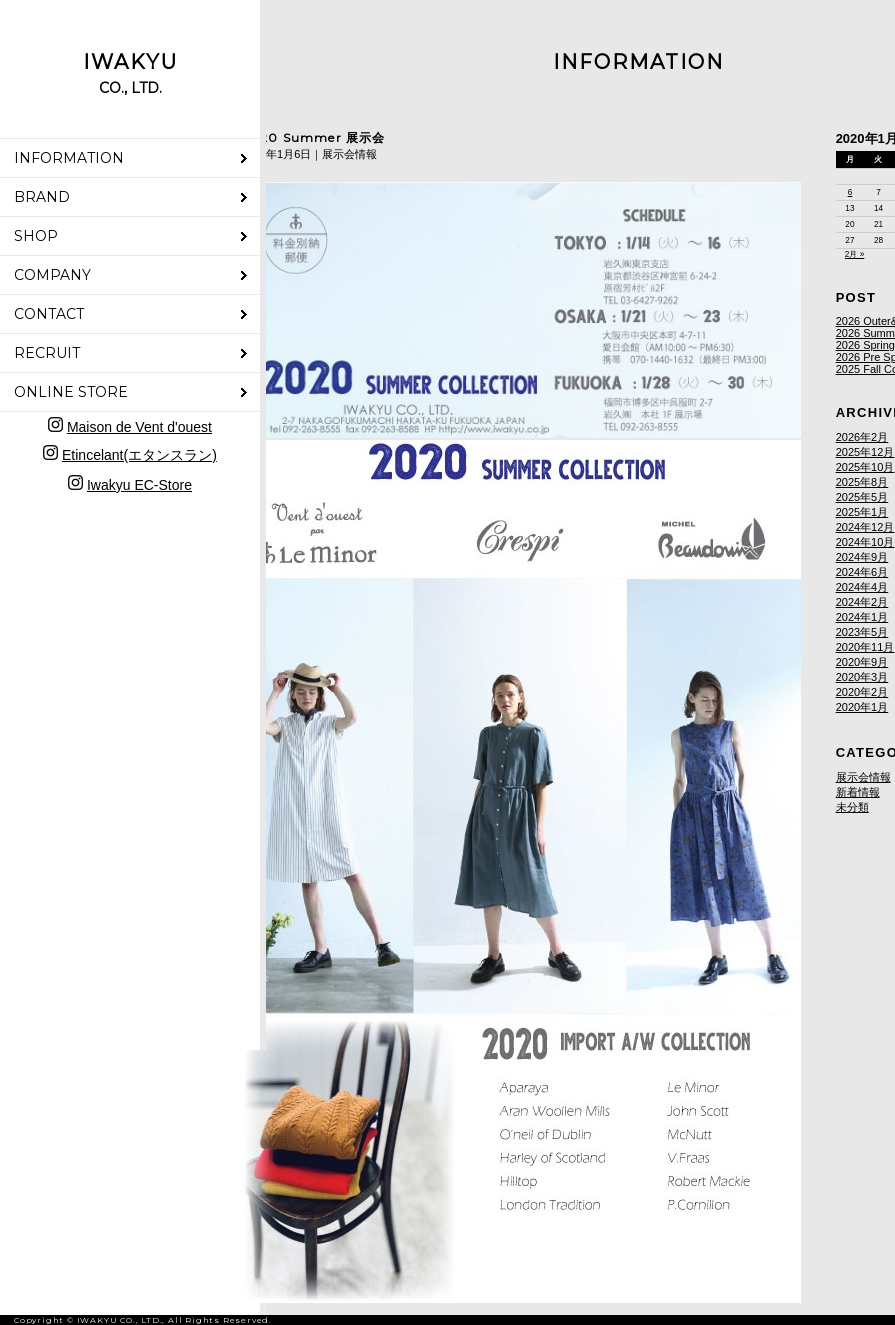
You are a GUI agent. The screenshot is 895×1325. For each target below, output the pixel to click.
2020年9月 (862, 662)
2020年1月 (862, 707)
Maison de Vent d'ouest (139, 427)
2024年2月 (862, 602)
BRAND (42, 197)
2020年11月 (865, 647)
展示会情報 (863, 777)
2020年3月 (862, 677)
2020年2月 (862, 692)
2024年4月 (862, 587)
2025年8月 (862, 482)
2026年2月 (862, 437)
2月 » (854, 254)
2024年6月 (862, 572)
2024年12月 (865, 527)
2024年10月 (865, 542)
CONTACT (49, 314)
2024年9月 (862, 557)
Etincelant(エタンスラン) (139, 455)
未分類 (852, 807)
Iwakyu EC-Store (139, 485)
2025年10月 (865, 467)
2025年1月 (862, 512)
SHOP (36, 236)
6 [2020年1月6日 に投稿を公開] (850, 192)
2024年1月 (862, 617)
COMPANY (52, 275)
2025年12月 (865, 452)
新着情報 (858, 792)
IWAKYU (130, 73)
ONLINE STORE (71, 392)
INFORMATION (69, 158)
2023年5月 (862, 632)
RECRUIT (47, 353)
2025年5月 (862, 497)
